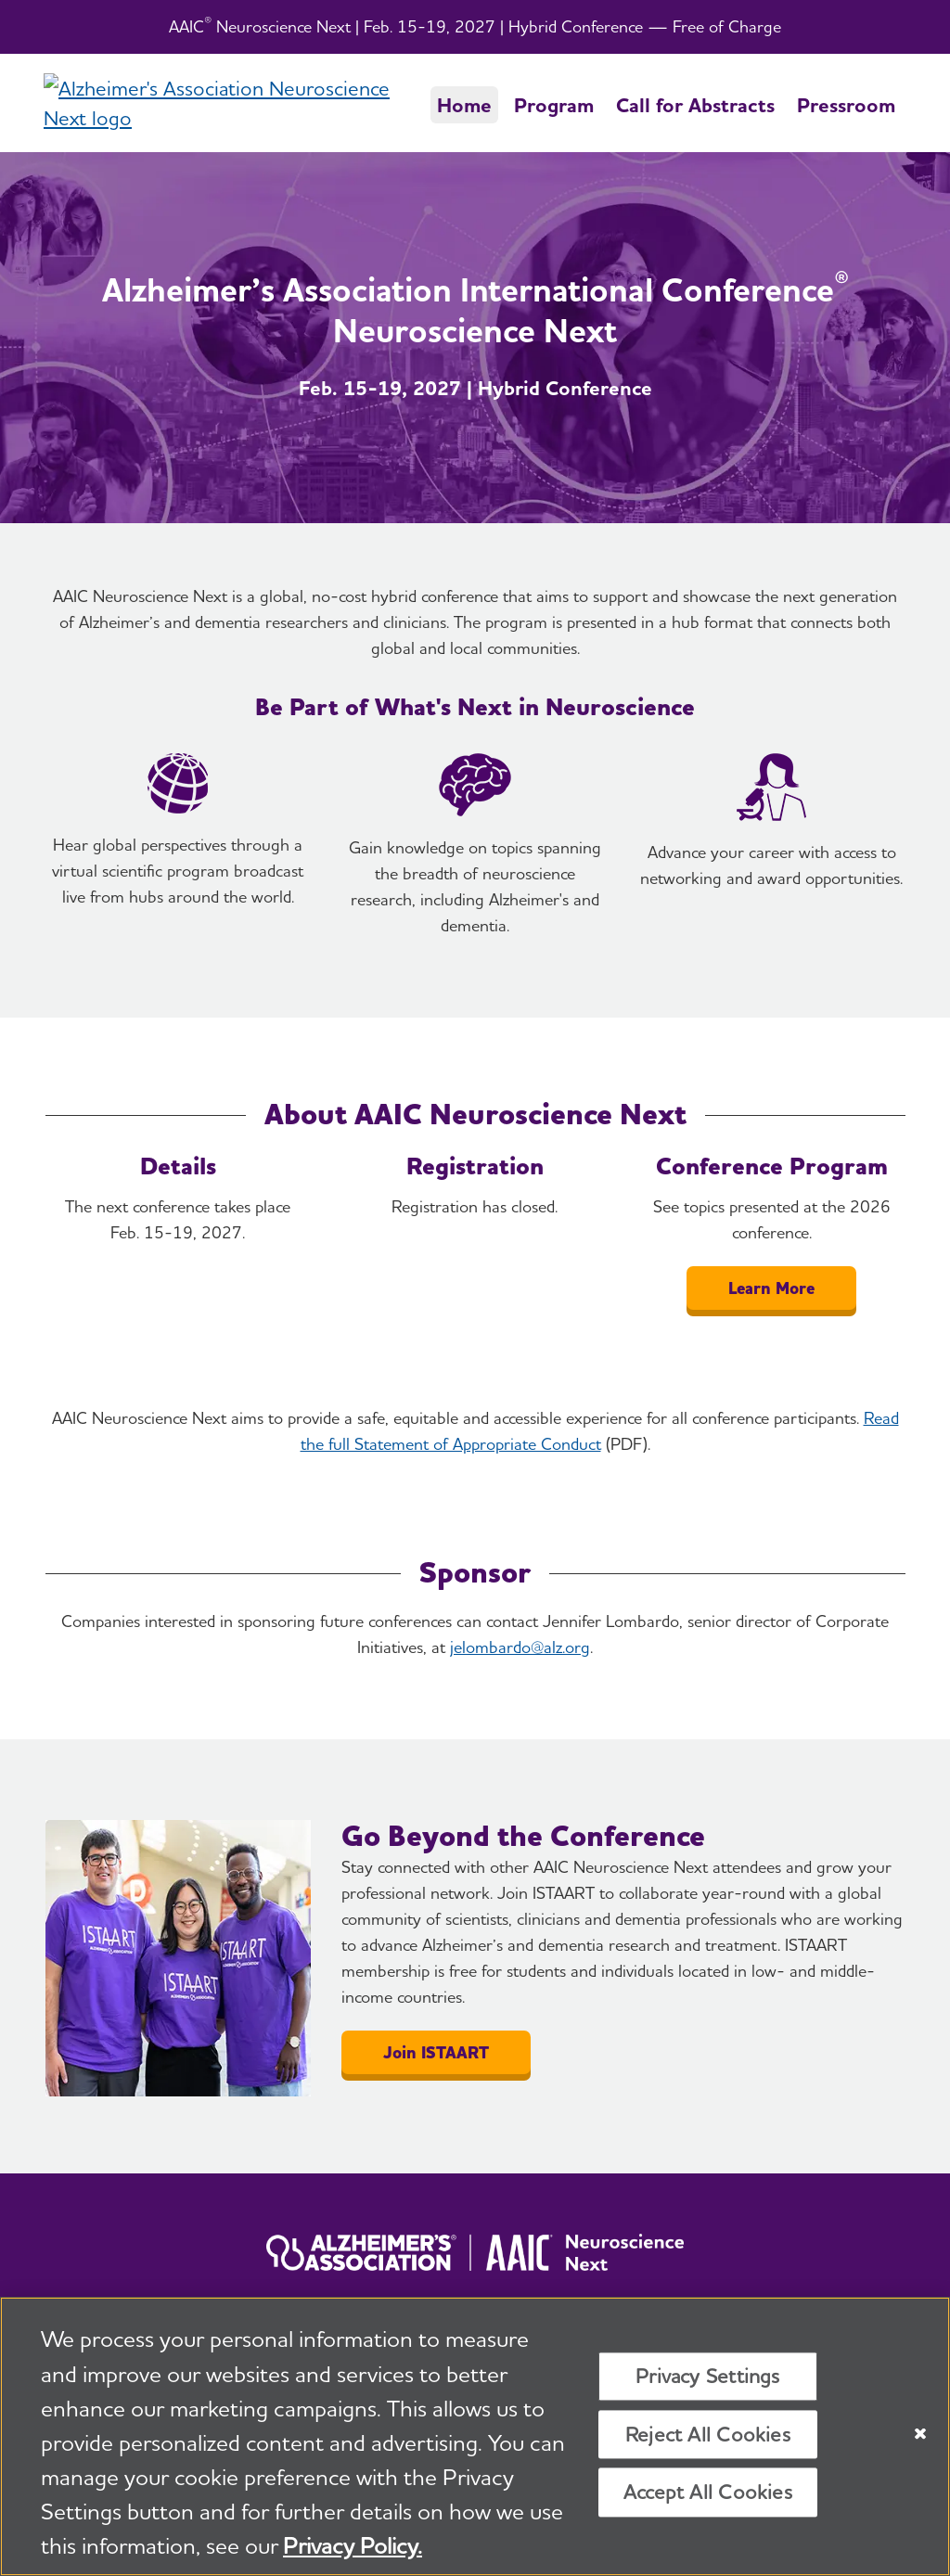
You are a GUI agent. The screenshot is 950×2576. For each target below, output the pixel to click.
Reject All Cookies (707, 2436)
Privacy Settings (707, 2378)
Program (554, 105)
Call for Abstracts (695, 105)
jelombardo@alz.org (520, 1647)
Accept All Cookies (707, 2493)
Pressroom (846, 105)
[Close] (920, 2436)
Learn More (771, 1288)
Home (464, 105)
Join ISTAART (436, 2052)
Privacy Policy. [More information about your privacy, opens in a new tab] (352, 2547)
